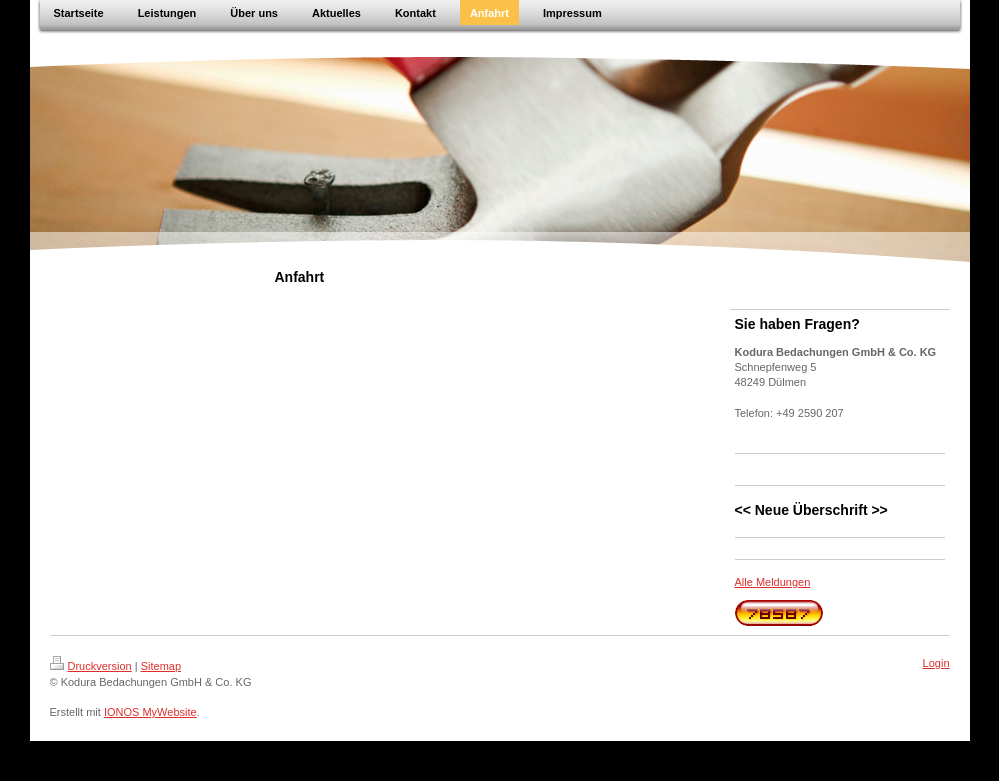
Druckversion (91, 666)
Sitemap (161, 666)
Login (936, 663)
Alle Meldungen (773, 582)
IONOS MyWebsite (150, 712)
